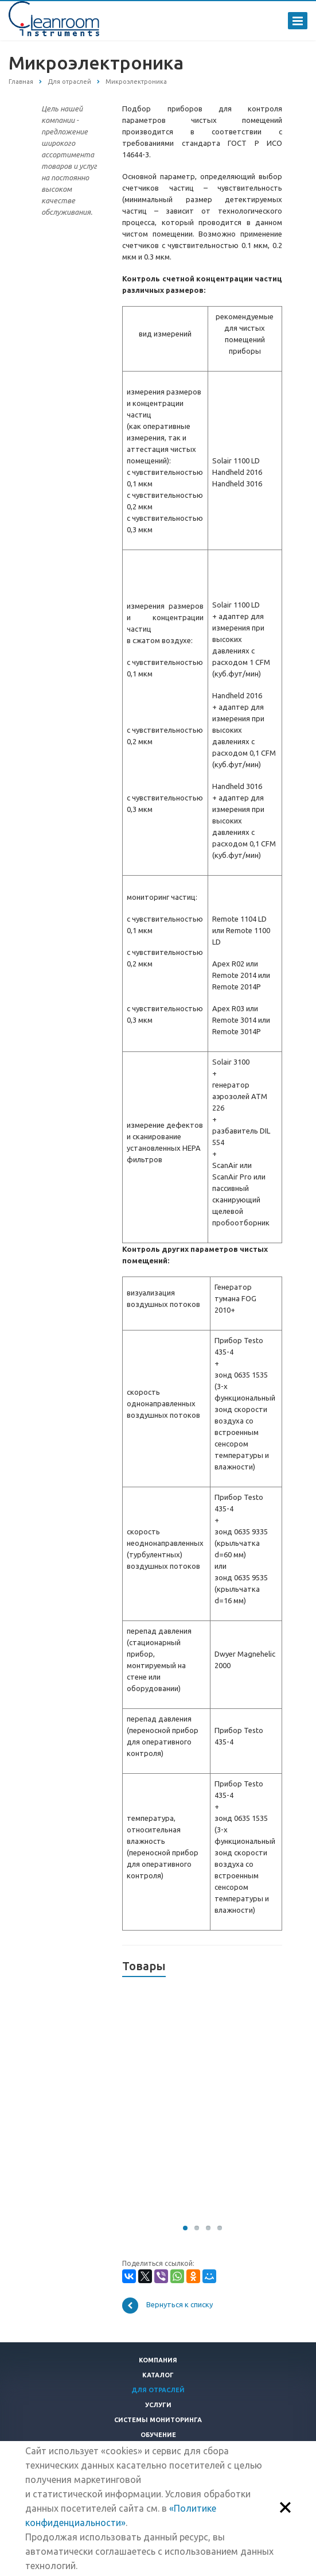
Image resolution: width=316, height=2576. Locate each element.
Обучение (158, 2434)
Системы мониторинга (158, 2419)
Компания (158, 2360)
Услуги (158, 2404)
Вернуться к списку (167, 2305)
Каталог (158, 2375)
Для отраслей (158, 2390)
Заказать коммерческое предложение (163, 2190)
